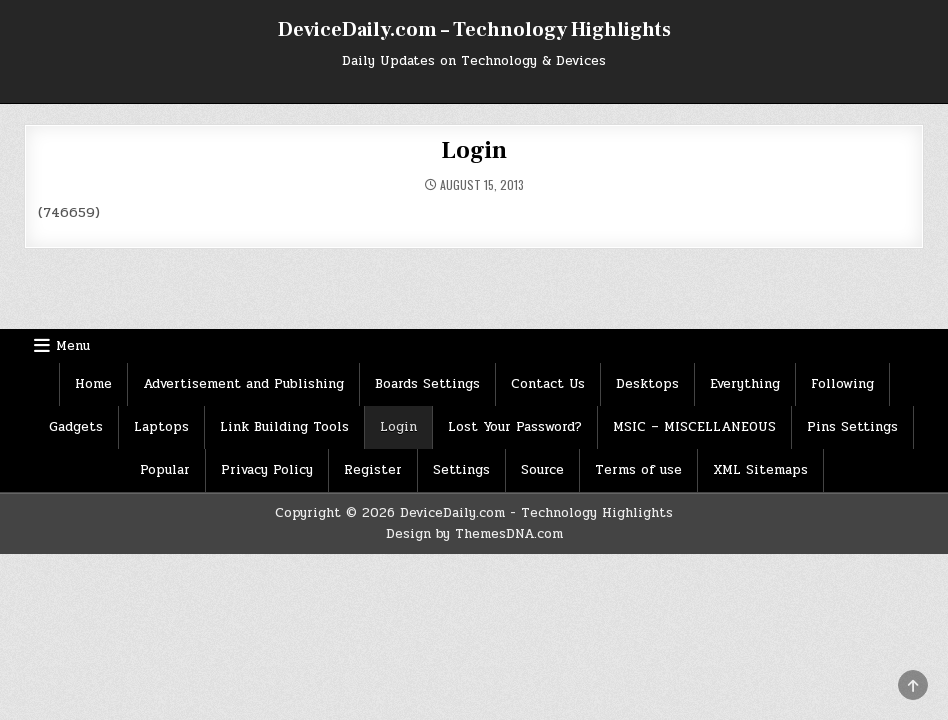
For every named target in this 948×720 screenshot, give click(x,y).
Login (474, 150)
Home (93, 384)
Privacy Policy (267, 470)
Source (542, 470)
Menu (73, 346)
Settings (461, 470)
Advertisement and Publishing (243, 384)
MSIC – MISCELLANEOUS (694, 427)
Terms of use (638, 470)
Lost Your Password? (515, 427)
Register (373, 470)
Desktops (647, 384)
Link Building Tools (284, 427)
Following (842, 384)
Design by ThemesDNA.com (474, 534)
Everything (745, 384)
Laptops (161, 427)
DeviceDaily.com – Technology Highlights (474, 30)
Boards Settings (427, 384)
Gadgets (76, 427)
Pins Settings (852, 427)
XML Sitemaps (760, 470)
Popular (165, 470)
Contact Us (548, 384)
